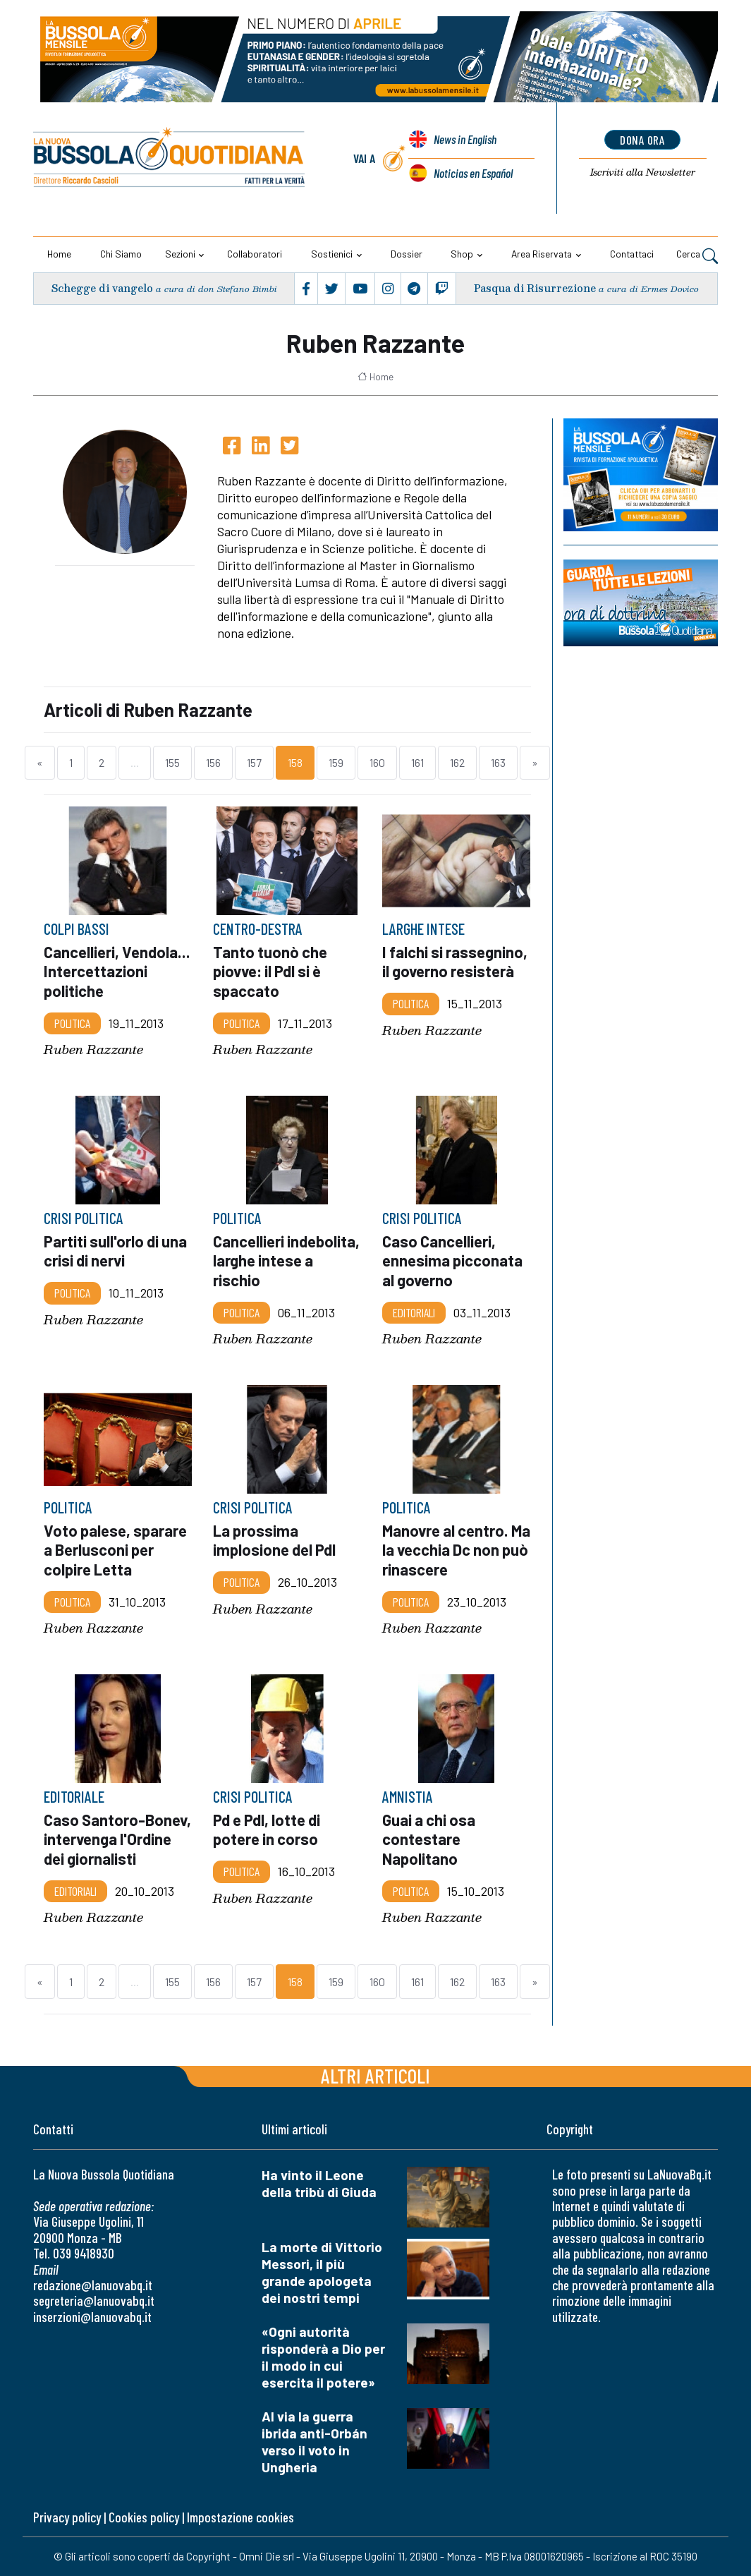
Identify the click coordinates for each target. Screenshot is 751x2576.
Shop (462, 254)
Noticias (472, 173)
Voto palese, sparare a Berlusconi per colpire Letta (115, 1549)
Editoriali (414, 1312)
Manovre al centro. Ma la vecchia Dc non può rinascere (452, 1549)
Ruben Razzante (93, 1050)
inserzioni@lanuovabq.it (92, 2317)
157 (254, 762)
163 (498, 762)
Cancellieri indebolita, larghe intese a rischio (286, 1261)
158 (295, 762)
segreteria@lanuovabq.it (93, 2300)
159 (336, 762)
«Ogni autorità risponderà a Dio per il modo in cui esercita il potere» (323, 2356)
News (464, 140)
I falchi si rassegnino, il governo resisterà (454, 962)
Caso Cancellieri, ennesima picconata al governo (452, 1261)
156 (213, 762)
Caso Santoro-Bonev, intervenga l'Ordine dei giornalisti (118, 1839)
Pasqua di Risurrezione (535, 289)
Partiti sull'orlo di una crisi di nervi (115, 1251)
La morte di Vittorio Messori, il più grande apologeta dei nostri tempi (322, 2272)
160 (377, 762)
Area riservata (541, 254)
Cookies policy (144, 2517)
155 (172, 762)
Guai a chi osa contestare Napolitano (428, 1839)
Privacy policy (67, 2517)
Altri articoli (375, 2075)
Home (59, 254)
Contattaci (632, 254)
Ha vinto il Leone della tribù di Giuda (319, 2183)
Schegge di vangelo (102, 289)
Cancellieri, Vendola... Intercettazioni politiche (117, 971)
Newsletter (643, 173)
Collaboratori (254, 254)
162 (457, 762)
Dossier (406, 254)
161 (417, 762)
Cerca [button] (697, 255)
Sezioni (180, 254)
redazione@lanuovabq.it (92, 2285)
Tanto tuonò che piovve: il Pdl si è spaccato (270, 971)
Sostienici (332, 254)
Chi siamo (121, 254)
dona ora (642, 139)
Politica (72, 1023)
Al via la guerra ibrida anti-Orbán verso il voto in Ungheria (314, 2441)
